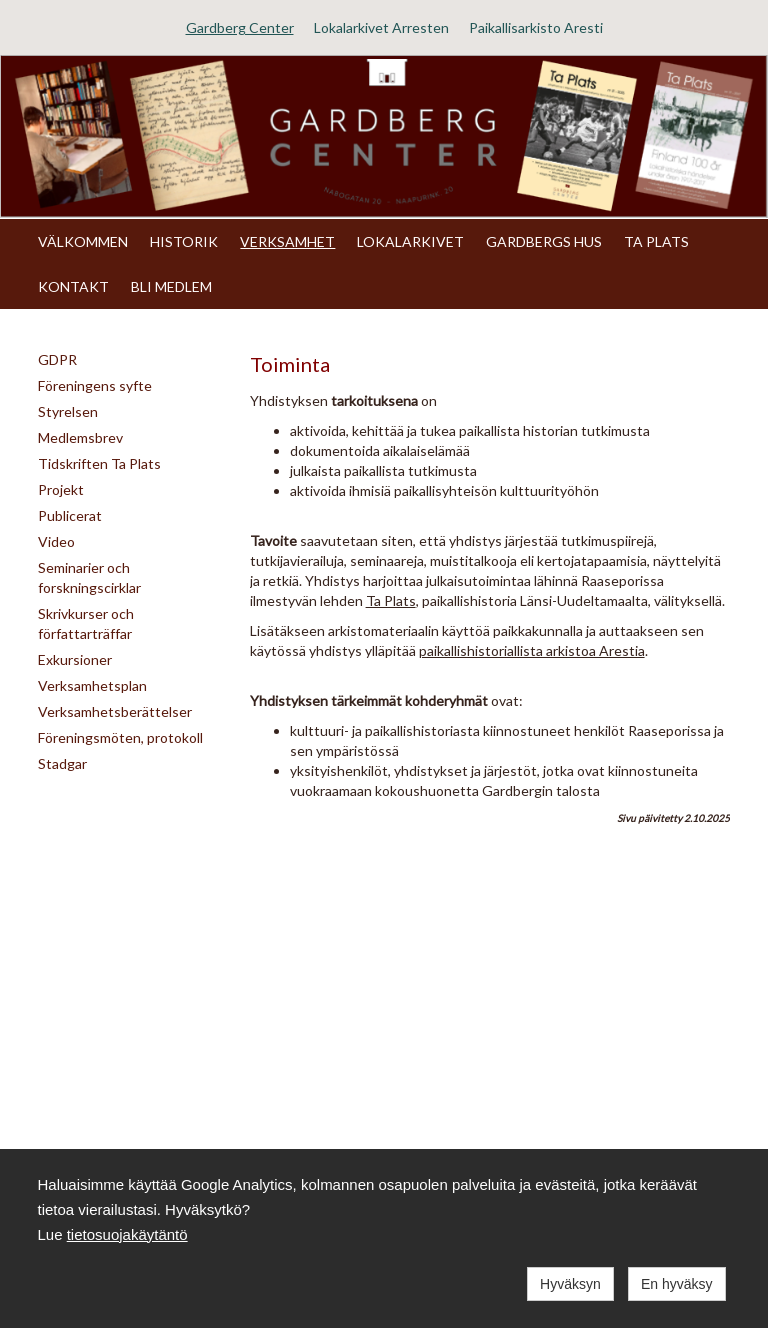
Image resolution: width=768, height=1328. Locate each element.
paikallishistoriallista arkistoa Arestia (532, 650)
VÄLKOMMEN (83, 241)
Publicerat (70, 515)
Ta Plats (391, 600)
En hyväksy (677, 1284)
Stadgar (62, 763)
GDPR (57, 359)
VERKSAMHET (287, 241)
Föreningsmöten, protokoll (120, 737)
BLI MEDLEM (171, 286)
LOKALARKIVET (410, 241)
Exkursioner (75, 659)
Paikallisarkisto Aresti (536, 27)
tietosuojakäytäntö (127, 1234)
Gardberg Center (240, 27)
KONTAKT (73, 286)
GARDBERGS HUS (544, 241)
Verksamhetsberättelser (115, 711)
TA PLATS (656, 241)
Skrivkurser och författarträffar (86, 623)
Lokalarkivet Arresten (381, 27)
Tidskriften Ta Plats (99, 463)
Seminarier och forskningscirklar (89, 577)
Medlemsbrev (80, 437)
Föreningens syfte (95, 385)
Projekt (61, 489)
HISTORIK (184, 241)
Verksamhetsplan (92, 685)
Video (56, 541)
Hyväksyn (570, 1284)
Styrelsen (68, 411)
